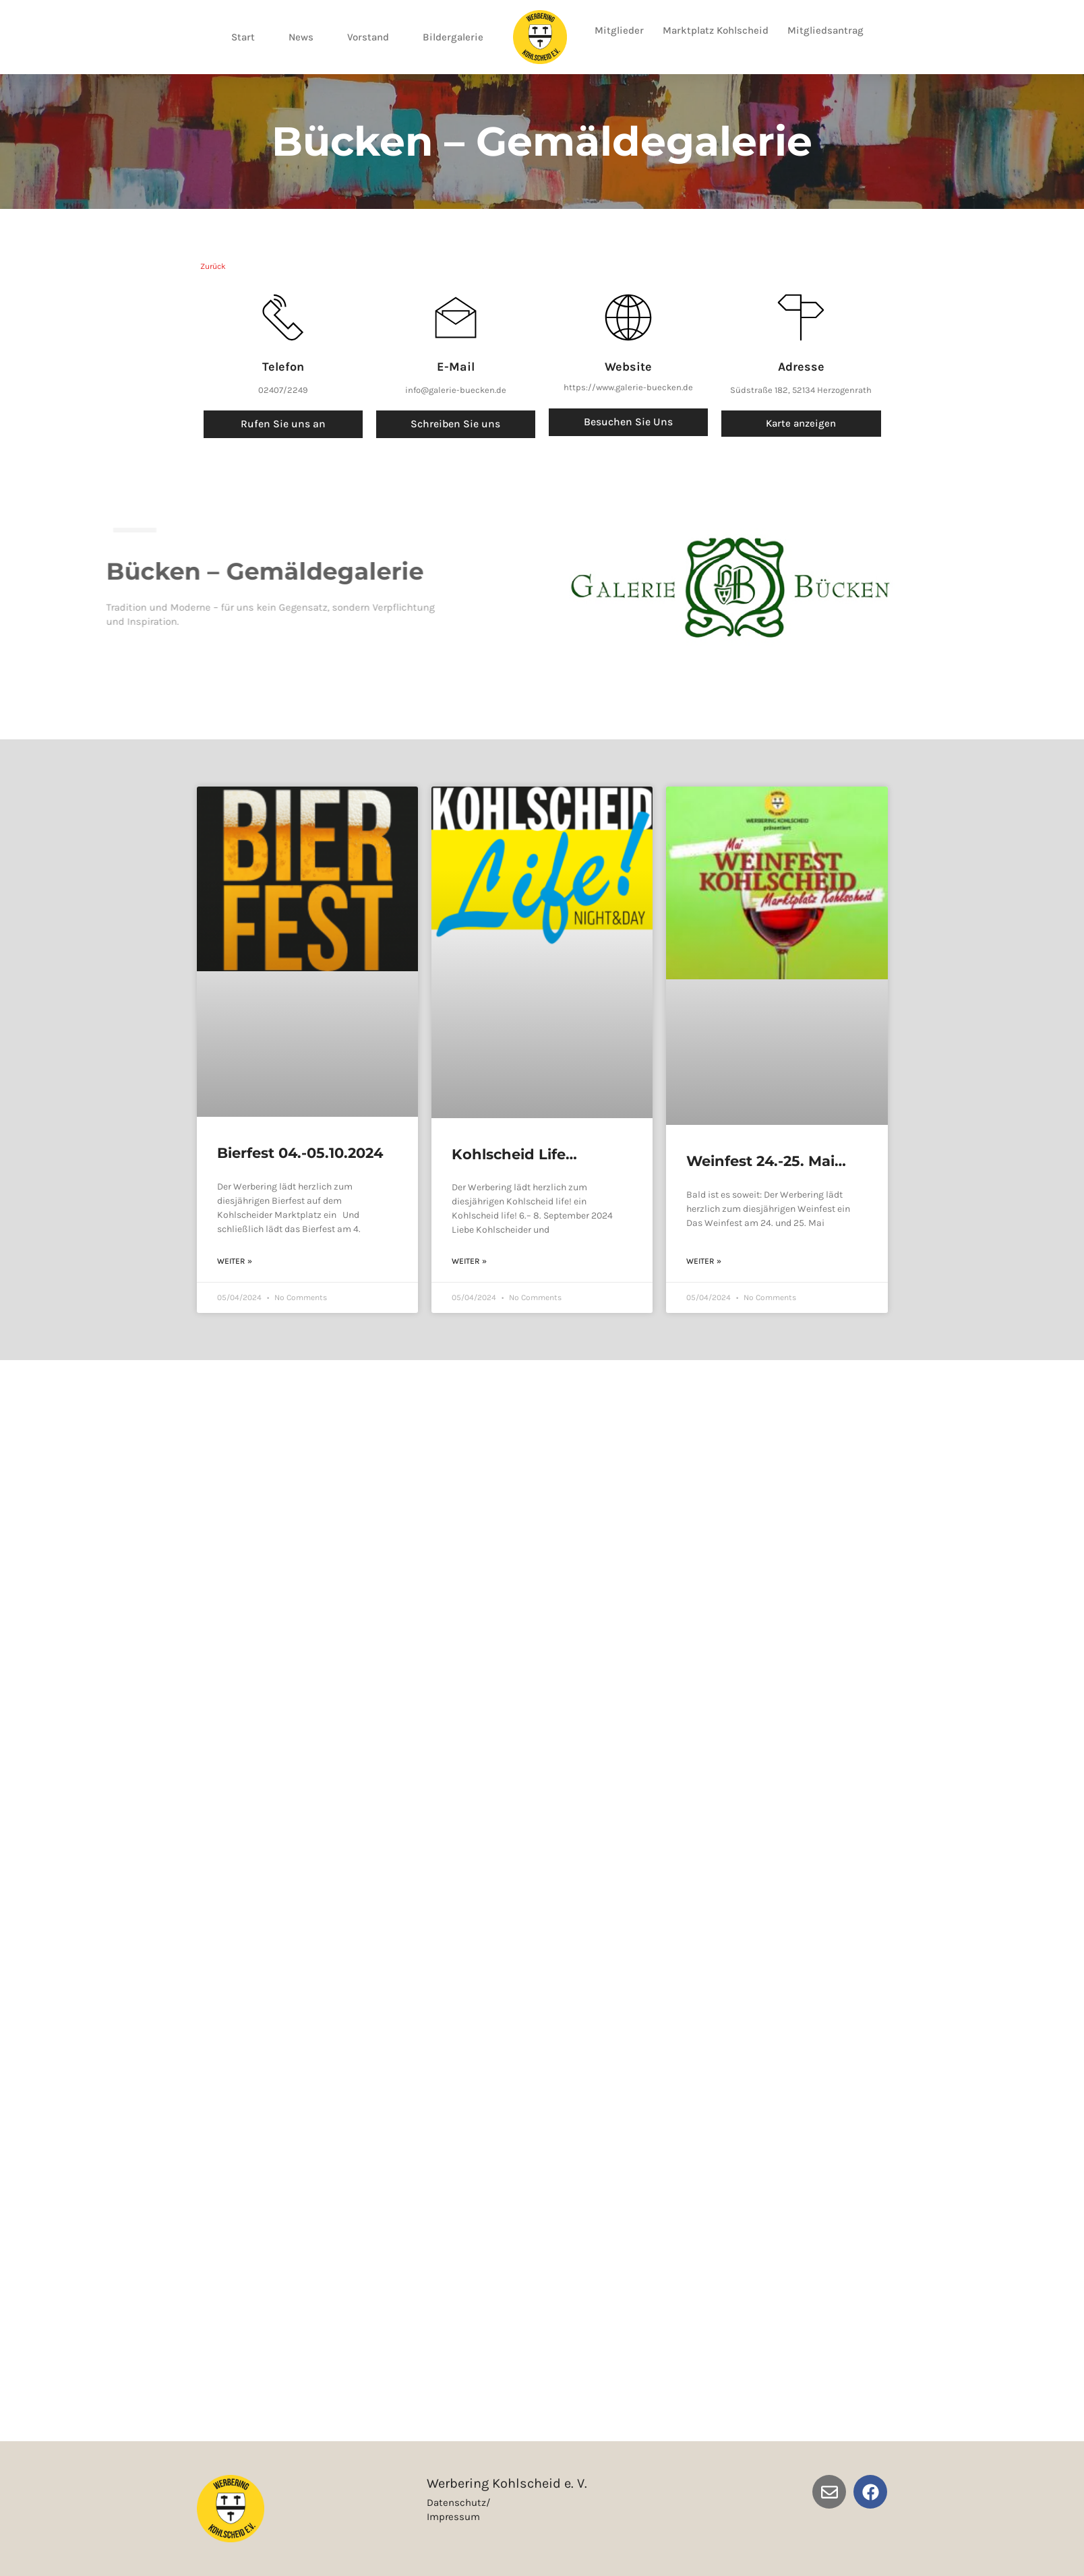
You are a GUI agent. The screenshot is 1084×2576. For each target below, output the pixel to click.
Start (243, 37)
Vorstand (368, 37)
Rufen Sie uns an (283, 423)
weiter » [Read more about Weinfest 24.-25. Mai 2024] (703, 1260)
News (301, 37)
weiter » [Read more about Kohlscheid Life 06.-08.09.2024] (469, 1260)
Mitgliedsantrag (825, 30)
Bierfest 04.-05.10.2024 (300, 1152)
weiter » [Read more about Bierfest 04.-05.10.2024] (234, 1260)
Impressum (453, 2517)
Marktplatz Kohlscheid (716, 30)
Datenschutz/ (458, 2502)
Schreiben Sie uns (456, 423)
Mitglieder (619, 30)
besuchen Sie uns (628, 421)
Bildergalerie (453, 37)
